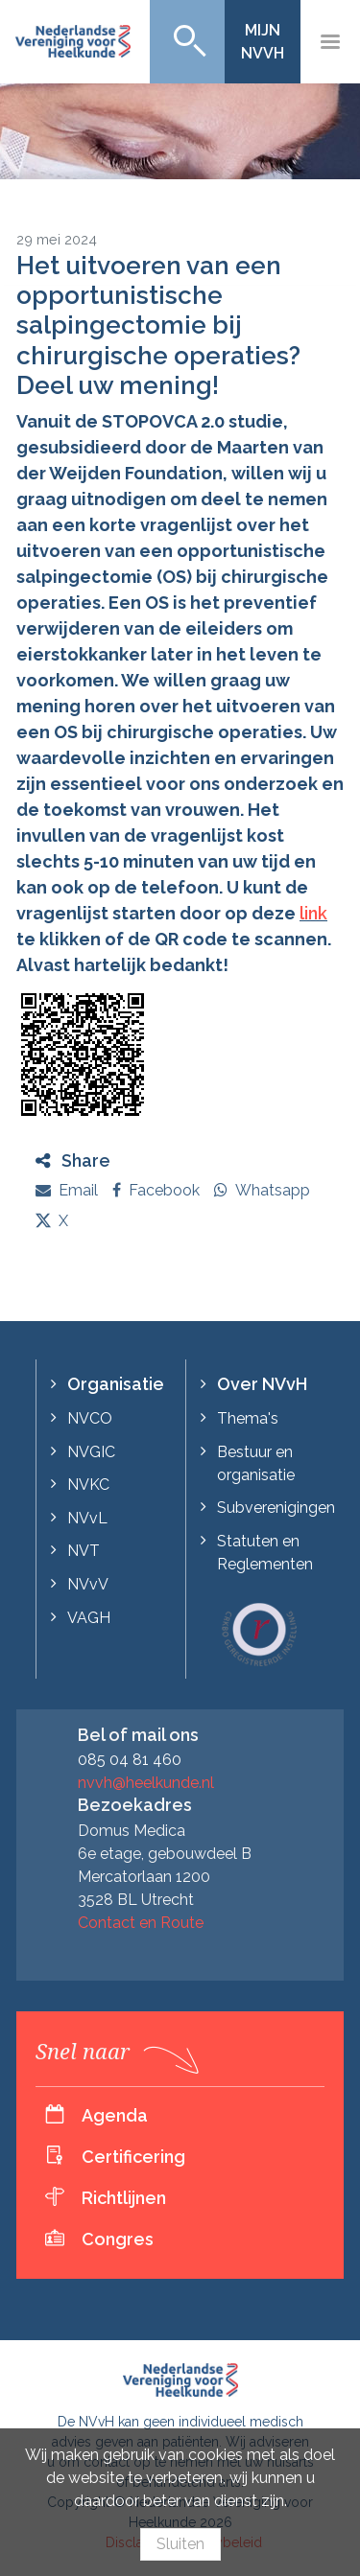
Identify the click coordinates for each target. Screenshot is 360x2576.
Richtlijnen (124, 2198)
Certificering (133, 2157)
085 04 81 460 (129, 1760)
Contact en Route (141, 1923)
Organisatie (115, 1384)
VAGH (88, 1618)
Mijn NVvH (262, 41)
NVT (83, 1551)
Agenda (115, 2115)
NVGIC (91, 1452)
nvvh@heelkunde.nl (146, 1783)
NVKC (88, 1484)
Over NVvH (262, 1384)
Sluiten (180, 2544)
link (313, 913)
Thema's (247, 1418)
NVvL (87, 1518)
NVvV (87, 1584)
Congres (118, 2239)
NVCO (89, 1418)
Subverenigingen (276, 1507)
